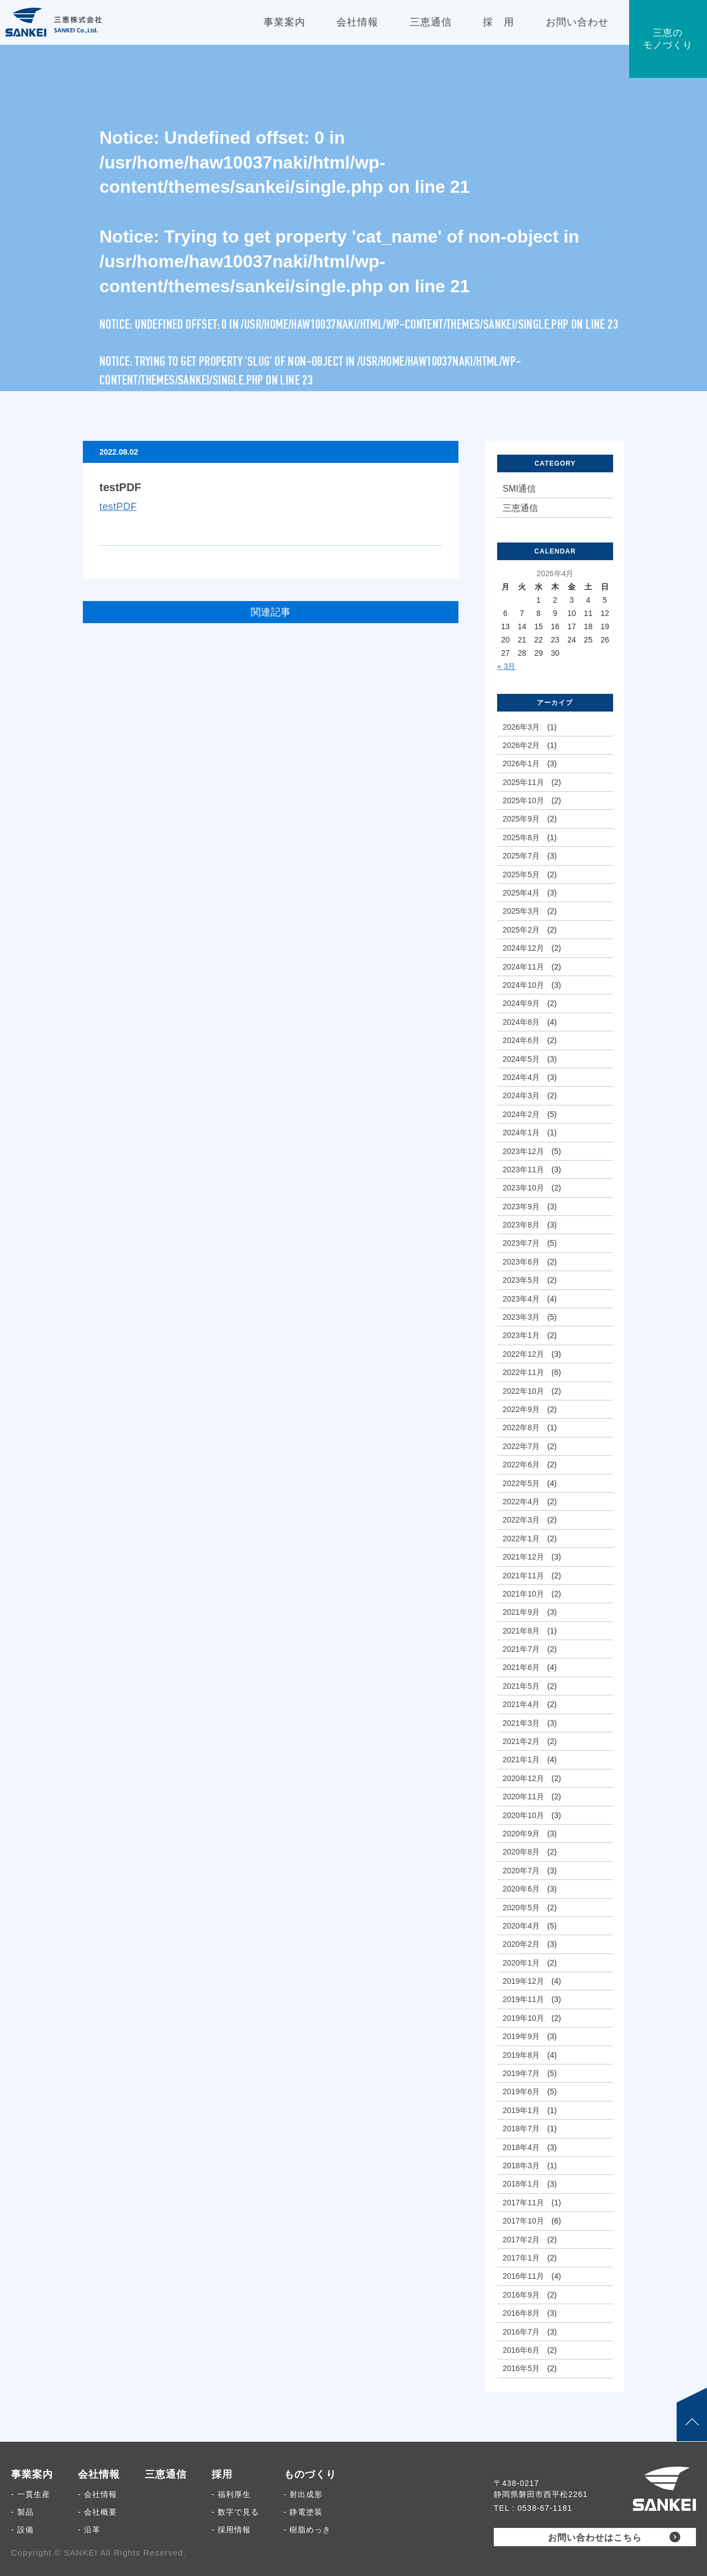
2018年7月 (521, 2128)
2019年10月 (523, 2018)
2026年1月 (521, 763)
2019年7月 (521, 2073)
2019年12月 (523, 1981)
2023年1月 (521, 1335)
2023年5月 (521, 1280)
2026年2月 (521, 745)
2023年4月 (521, 1298)
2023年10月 (523, 1187)
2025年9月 (521, 818)
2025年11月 (523, 782)
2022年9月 (521, 1409)
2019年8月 (521, 2055)
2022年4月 (521, 1501)
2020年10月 (523, 1815)
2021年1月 (521, 1759)
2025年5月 (521, 874)
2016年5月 (521, 2368)
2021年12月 (523, 1556)
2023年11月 (523, 1169)
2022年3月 (521, 1519)
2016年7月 (521, 2331)
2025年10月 (523, 800)
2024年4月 (521, 1077)
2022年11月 (523, 1372)
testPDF (118, 506)
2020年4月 (521, 1925)
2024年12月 (523, 948)
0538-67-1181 (545, 2508)
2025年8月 (521, 837)
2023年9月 (521, 1206)
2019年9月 (521, 2036)
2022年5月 (521, 1483)
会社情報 (99, 2474)
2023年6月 (521, 1261)
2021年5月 (521, 1686)
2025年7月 (521, 855)
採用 (222, 2474)
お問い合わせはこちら (595, 2537)
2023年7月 (521, 1243)
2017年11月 (523, 2202)
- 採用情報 (231, 2529)
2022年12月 (523, 1354)
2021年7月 (521, 1649)
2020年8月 (521, 1851)
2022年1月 (521, 1538)
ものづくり (310, 2474)
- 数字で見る (235, 2511)
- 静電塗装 (303, 2511)
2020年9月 (521, 1833)
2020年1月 (521, 1962)
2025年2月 (521, 929)
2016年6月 (521, 2350)
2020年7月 (521, 1870)
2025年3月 (521, 911)
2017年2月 (521, 2239)
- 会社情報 (97, 2494)
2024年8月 (521, 1022)
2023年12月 (523, 1151)
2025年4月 (521, 892)
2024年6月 (521, 1040)
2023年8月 (521, 1224)
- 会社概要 (97, 2511)
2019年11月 (523, 1999)
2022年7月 (521, 1446)
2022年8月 (521, 1427)
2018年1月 (521, 2183)
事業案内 (32, 2474)
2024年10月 (523, 985)
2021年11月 (523, 1575)
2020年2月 (521, 1944)
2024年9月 (521, 1003)
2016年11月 (523, 2276)
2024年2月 (521, 1114)
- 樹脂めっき (307, 2529)
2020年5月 (521, 1907)
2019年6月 (521, 2091)
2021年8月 (521, 1630)
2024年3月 (521, 1095)
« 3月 (506, 666)
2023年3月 (521, 1317)
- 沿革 (89, 2529)
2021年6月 (521, 1667)
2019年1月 (521, 2110)
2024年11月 (523, 966)
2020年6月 (521, 1888)
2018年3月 (521, 2165)
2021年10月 (523, 1593)
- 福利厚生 (231, 2494)
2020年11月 (523, 1796)
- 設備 (22, 2529)
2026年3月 (521, 727)
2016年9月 (521, 2294)
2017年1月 (521, 2257)
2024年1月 (521, 1132)
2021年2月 (521, 1741)
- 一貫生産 (30, 2494)
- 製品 (22, 2511)
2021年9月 (521, 1612)
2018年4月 (521, 2147)
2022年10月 (523, 1391)
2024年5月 (521, 1059)
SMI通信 (519, 488)
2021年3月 (521, 1723)
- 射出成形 (303, 2494)
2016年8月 (521, 2313)
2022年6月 (521, 1464)
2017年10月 (523, 2220)
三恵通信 (520, 508)
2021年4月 (521, 1704)
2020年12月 (523, 1778)
